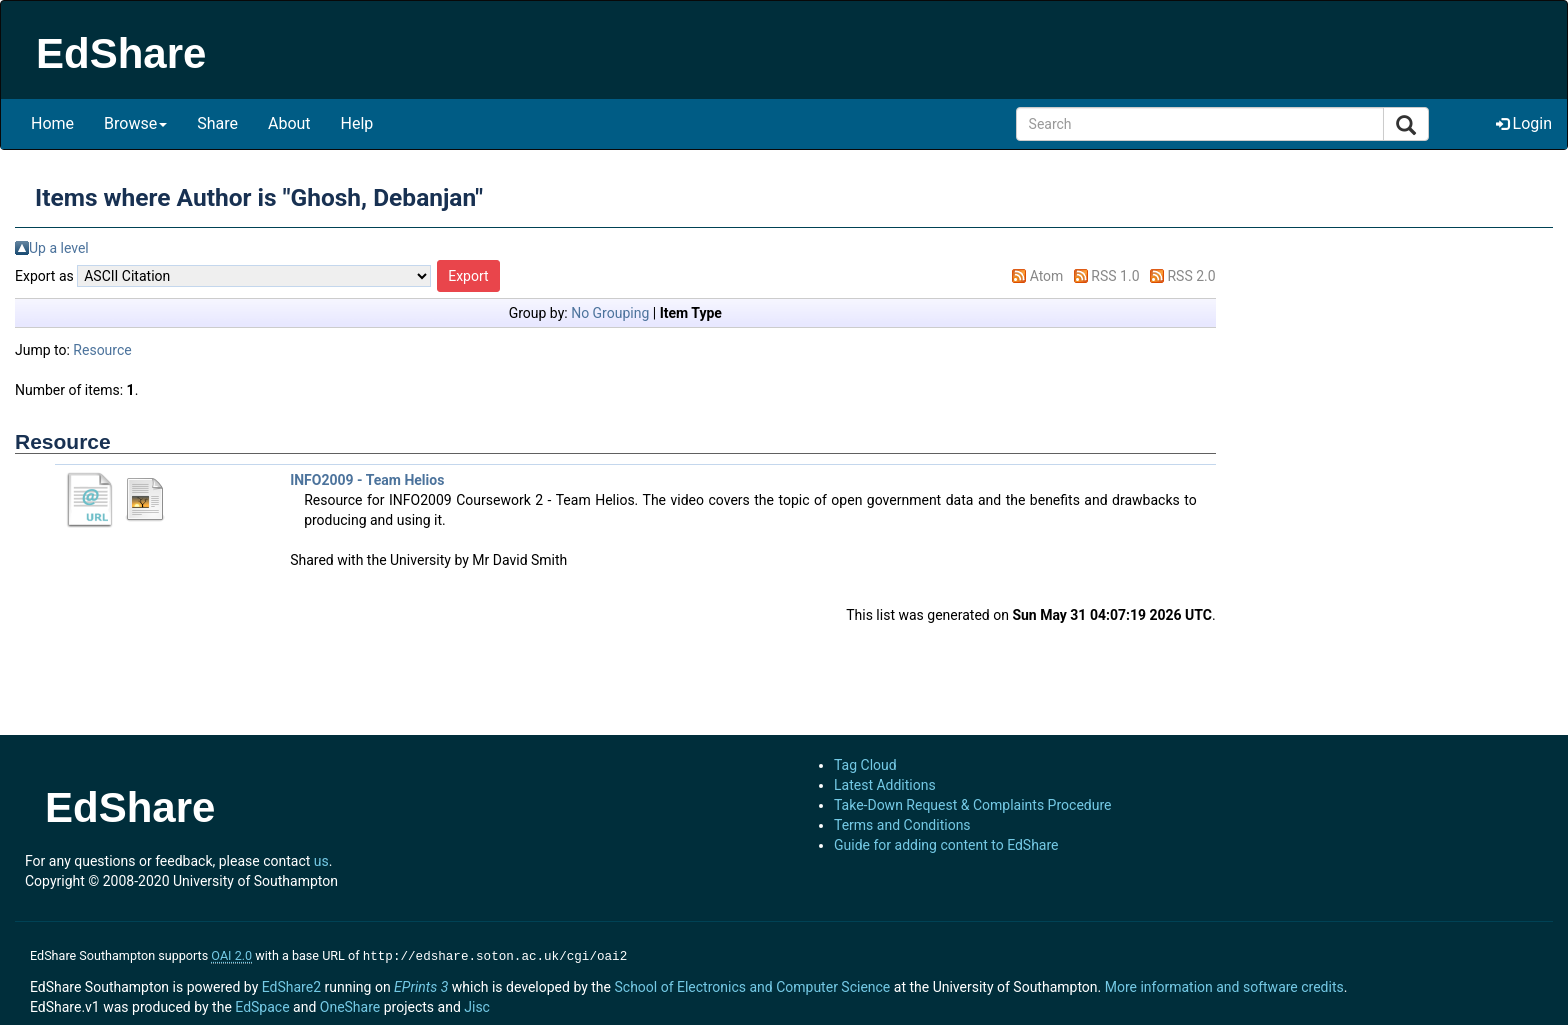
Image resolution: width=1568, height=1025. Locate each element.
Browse (135, 123)
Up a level (59, 248)
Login (1524, 123)
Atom (1047, 276)
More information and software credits (1224, 985)
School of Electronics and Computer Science (752, 985)
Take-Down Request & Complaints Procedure (972, 805)
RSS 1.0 (1115, 276)
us (321, 861)
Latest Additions (885, 785)
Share (217, 123)
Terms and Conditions (902, 825)
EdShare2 (291, 985)
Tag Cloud (865, 765)
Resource (102, 350)
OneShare (350, 1005)
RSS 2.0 (1191, 276)
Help (357, 123)
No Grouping (610, 313)
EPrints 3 (421, 985)
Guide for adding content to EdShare (946, 845)
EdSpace (262, 1005)
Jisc (477, 1005)
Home (52, 123)
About (289, 123)
